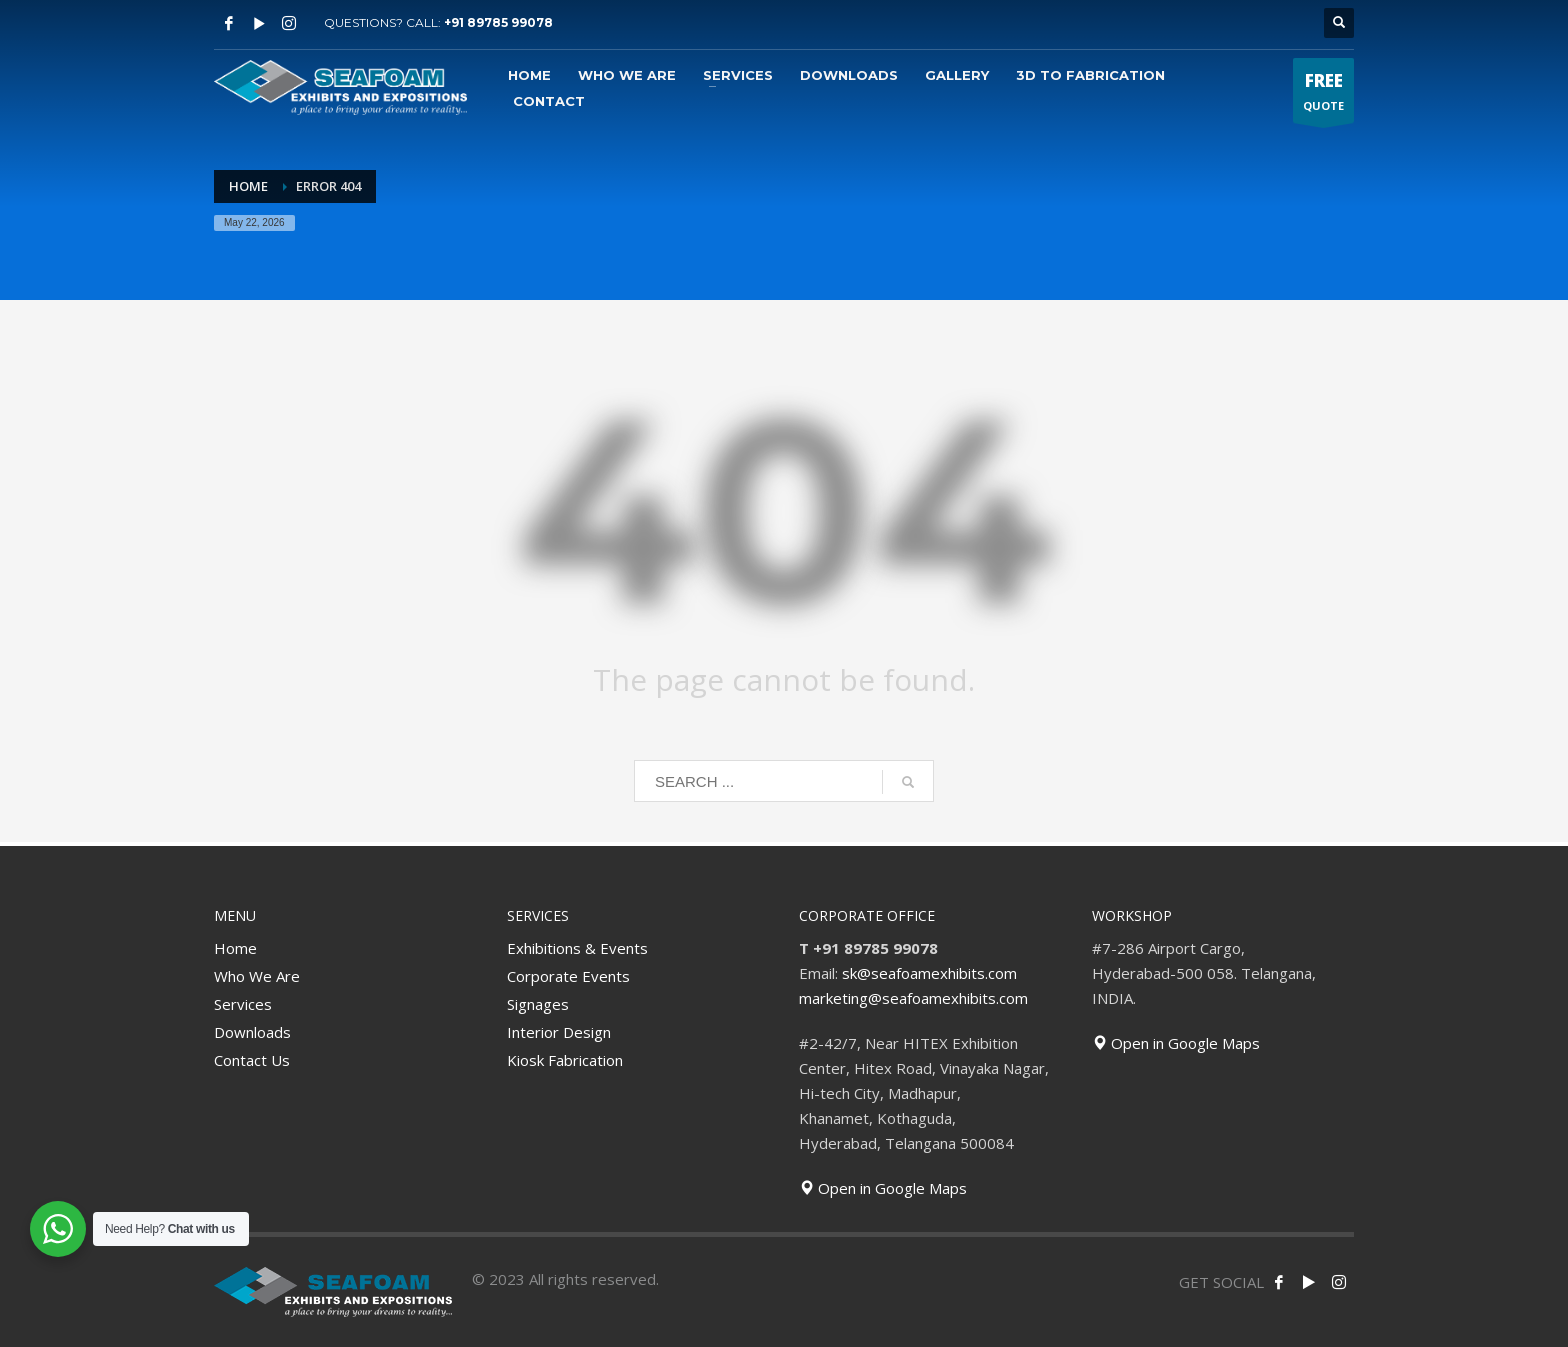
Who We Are (257, 976)
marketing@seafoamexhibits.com (913, 998)
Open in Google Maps (883, 1188)
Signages (538, 1004)
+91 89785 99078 (498, 22)
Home (235, 948)
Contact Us (252, 1060)
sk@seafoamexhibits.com (929, 973)
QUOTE (1323, 95)
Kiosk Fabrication (565, 1060)
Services (243, 1004)
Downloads (252, 1032)
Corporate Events (568, 976)
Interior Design (559, 1032)
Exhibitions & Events (577, 948)
